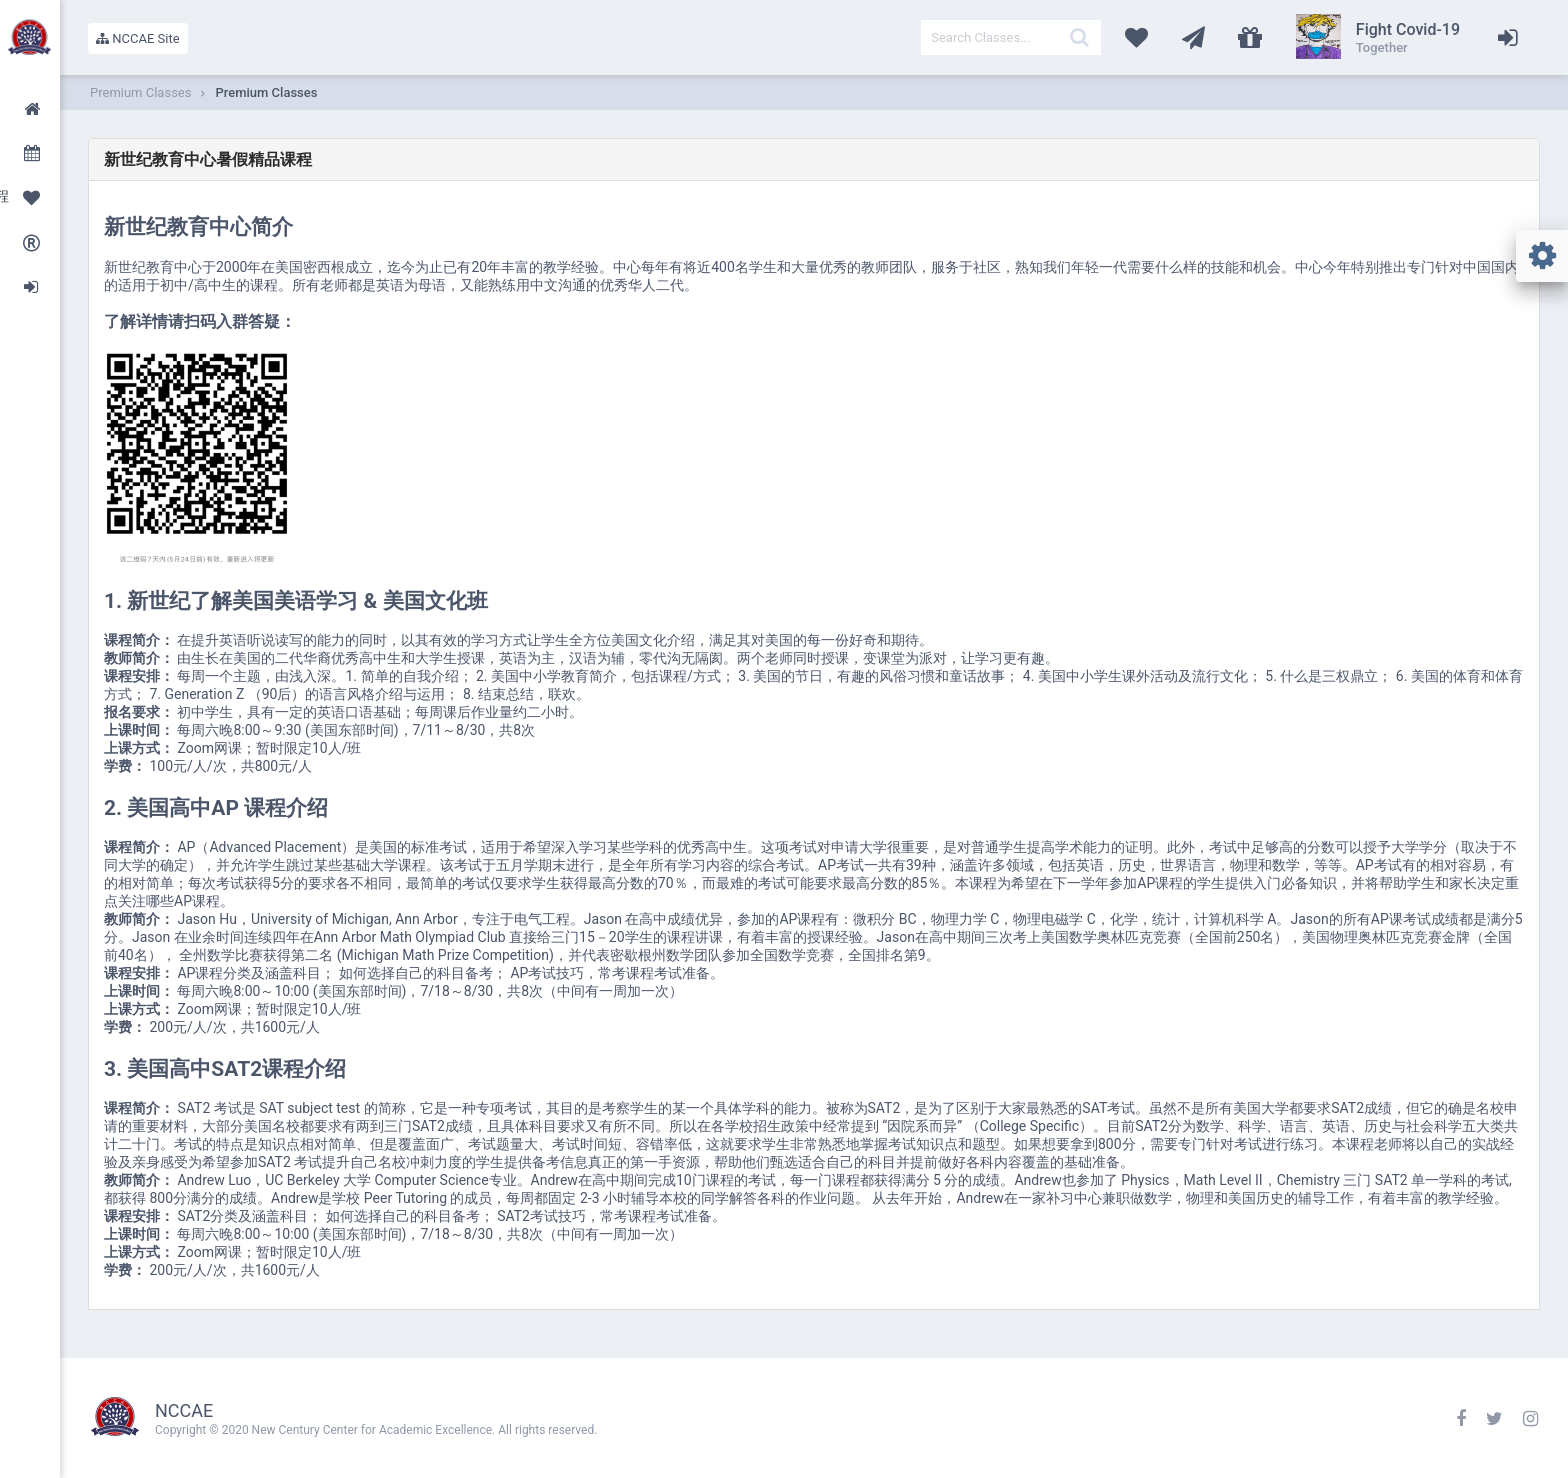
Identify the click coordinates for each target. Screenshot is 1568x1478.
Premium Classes (266, 92)
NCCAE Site (138, 38)
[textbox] (1011, 37)
